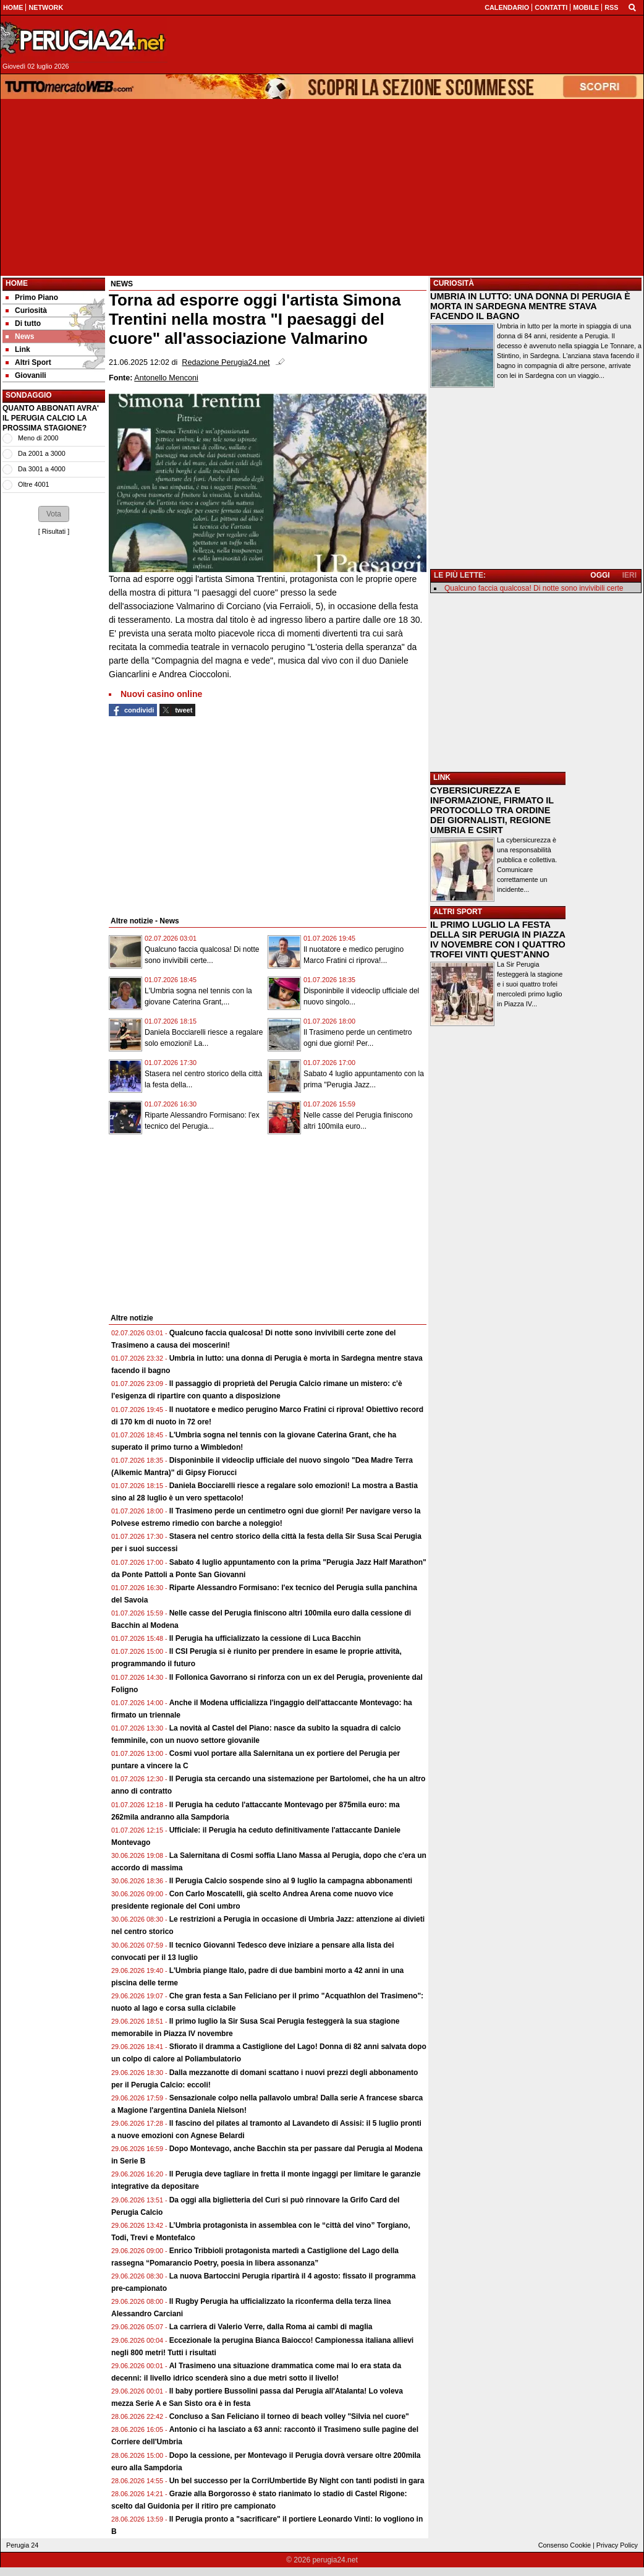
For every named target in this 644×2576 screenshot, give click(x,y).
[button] (53, 514)
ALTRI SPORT (457, 911)
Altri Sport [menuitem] (28, 362)
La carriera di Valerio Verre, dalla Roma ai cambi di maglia (271, 2326)
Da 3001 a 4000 (42, 469)
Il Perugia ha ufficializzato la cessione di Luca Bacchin (265, 1638)
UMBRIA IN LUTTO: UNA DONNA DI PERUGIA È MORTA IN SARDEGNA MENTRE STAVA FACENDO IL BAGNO (530, 306)
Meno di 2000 (38, 438)
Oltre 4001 (33, 484)
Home (17, 283)
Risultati (54, 531)
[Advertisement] (322, 187)
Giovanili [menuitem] (26, 375)
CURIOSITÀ (453, 283)
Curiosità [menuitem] (26, 310)
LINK (442, 777)
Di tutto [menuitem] (23, 323)
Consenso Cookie (564, 2545)
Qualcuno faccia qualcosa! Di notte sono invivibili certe (534, 588)
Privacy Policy (617, 2545)
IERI (629, 575)
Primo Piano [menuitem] (32, 297)
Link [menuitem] (18, 349)
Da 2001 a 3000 (42, 453)
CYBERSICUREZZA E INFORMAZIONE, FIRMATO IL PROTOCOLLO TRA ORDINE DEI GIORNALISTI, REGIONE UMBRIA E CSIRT (492, 810)
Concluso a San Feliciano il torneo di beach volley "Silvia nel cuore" (289, 2416)
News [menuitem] (20, 336)
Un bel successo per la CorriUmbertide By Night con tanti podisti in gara (297, 2480)
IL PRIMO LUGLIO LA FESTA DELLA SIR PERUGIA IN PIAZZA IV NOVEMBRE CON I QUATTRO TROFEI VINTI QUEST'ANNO (498, 939)
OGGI (599, 575)
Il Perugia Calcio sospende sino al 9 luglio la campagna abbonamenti (290, 1880)
